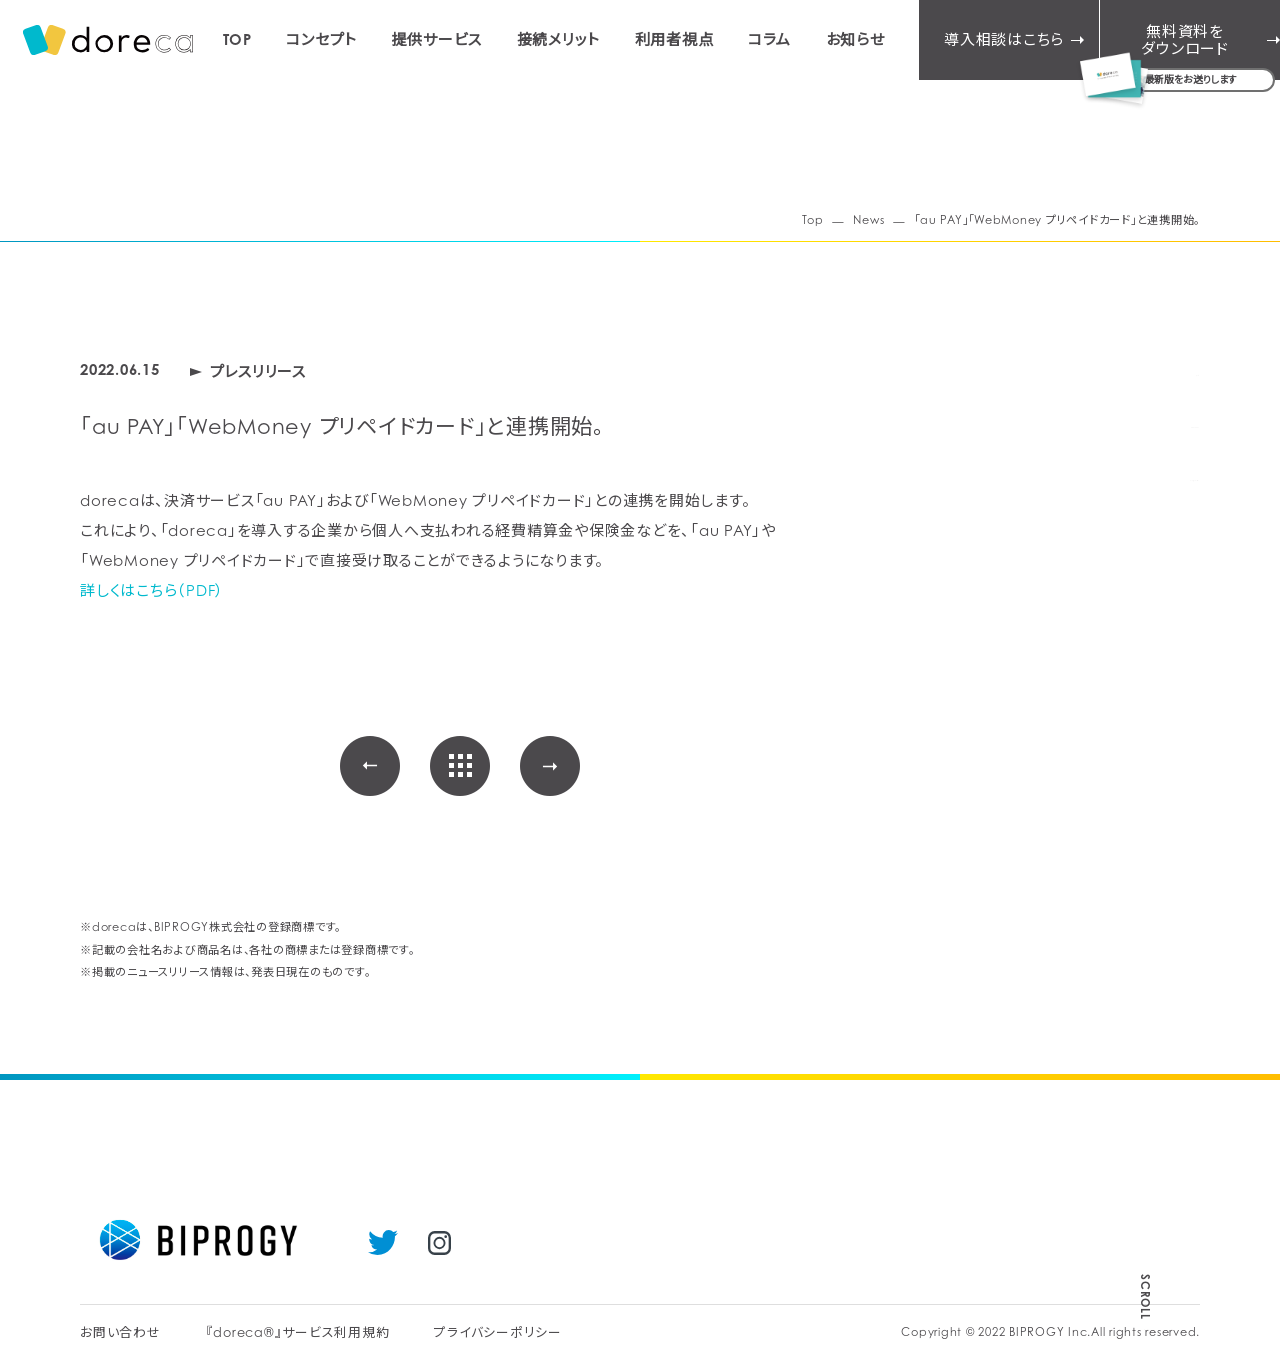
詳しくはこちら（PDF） (152, 590)
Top (812, 220)
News (868, 220)
